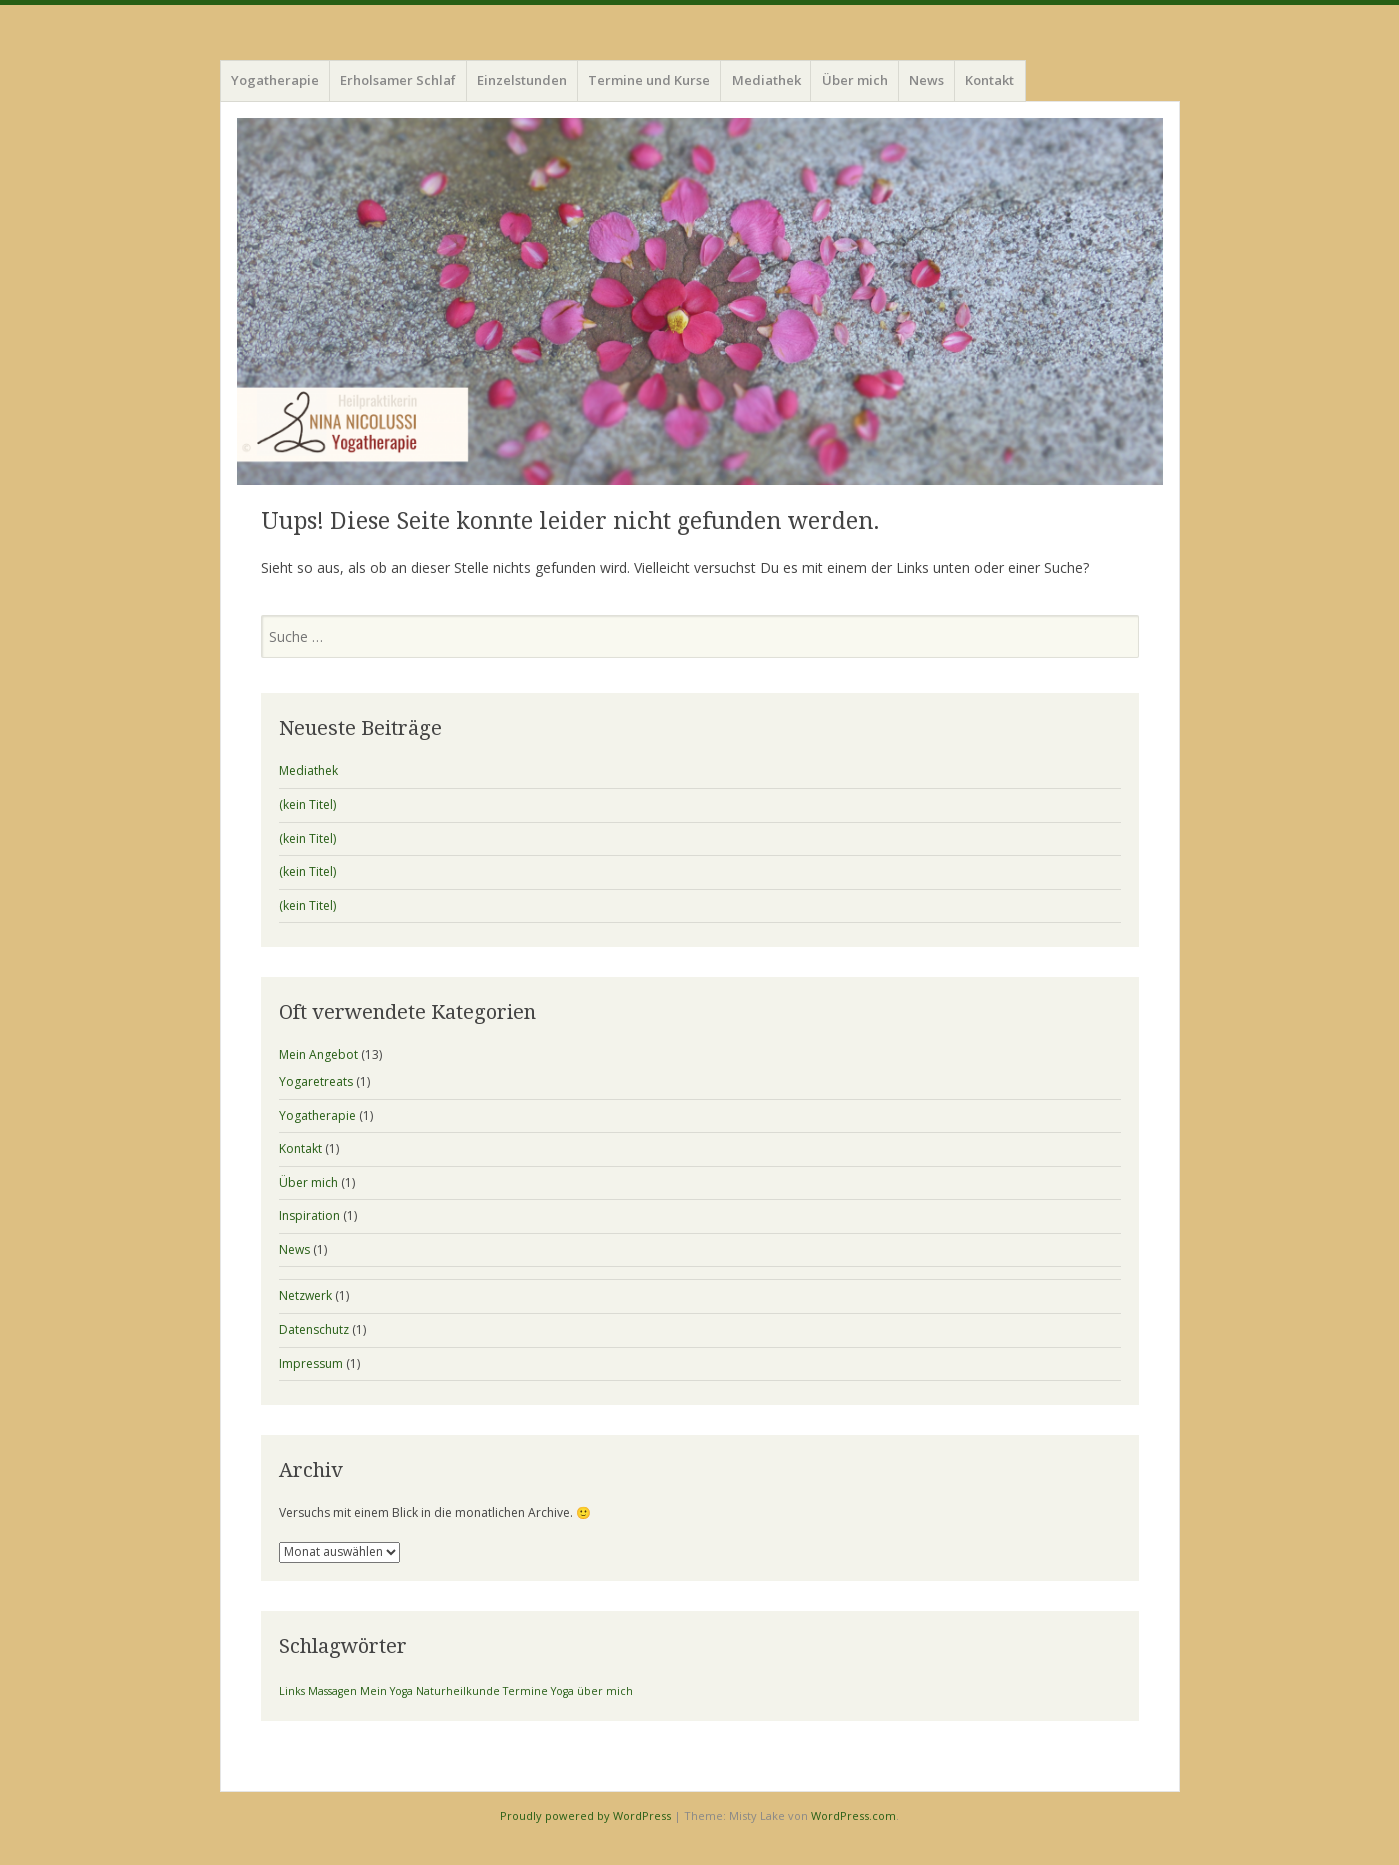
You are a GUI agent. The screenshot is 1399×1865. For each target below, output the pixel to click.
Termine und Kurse (649, 80)
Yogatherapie (275, 80)
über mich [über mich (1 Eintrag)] (605, 1691)
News (926, 80)
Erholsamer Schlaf (398, 80)
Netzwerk (305, 1295)
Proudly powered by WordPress (585, 1815)
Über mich (855, 80)
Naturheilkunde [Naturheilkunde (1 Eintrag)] (458, 1691)
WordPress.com (853, 1815)
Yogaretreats (316, 1081)
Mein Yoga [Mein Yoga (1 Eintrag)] (386, 1691)
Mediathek (766, 80)
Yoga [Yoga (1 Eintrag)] (562, 1691)
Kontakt (989, 80)
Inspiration (309, 1215)
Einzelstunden (522, 80)
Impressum (311, 1363)
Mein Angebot (318, 1054)
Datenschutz (314, 1329)
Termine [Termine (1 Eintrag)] (525, 1691)
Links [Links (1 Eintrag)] (292, 1691)
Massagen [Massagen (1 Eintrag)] (332, 1691)
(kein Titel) (307, 804)
